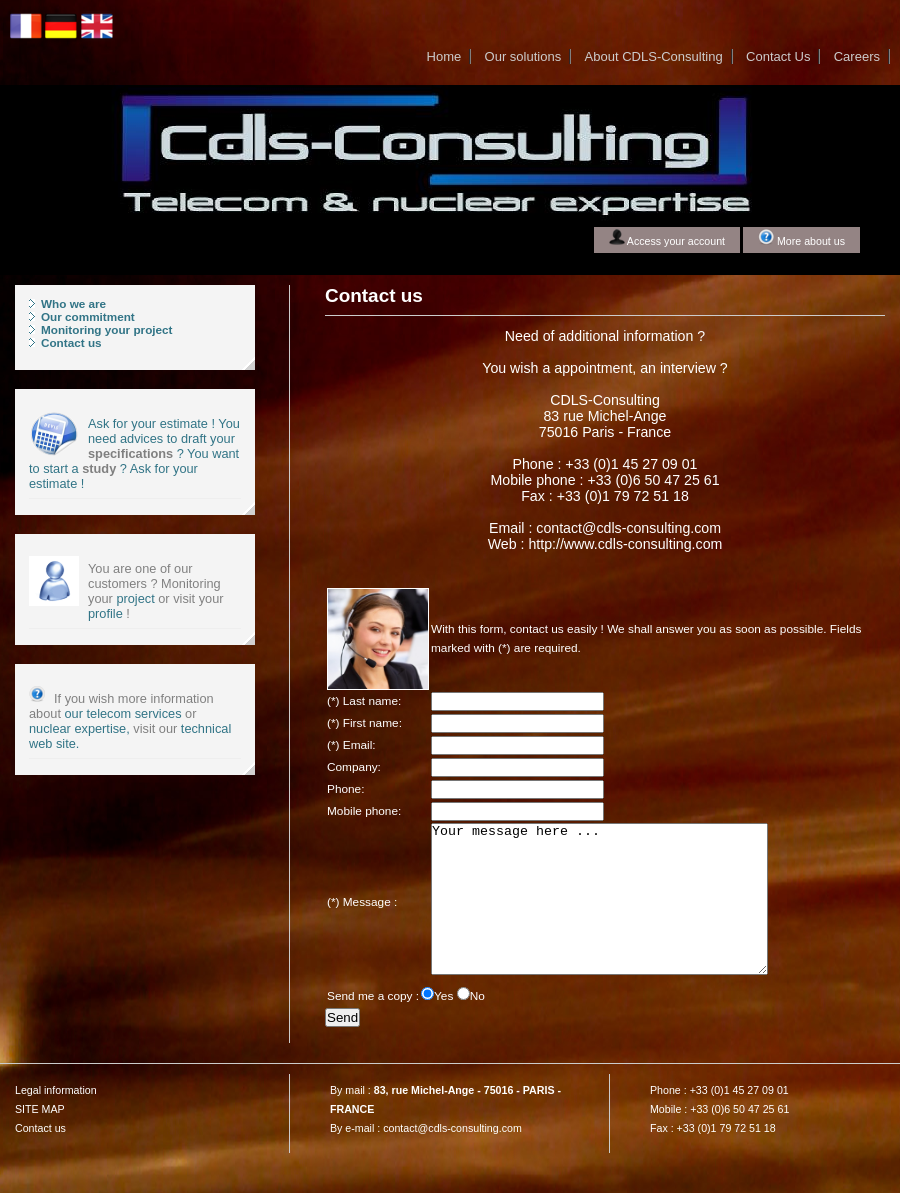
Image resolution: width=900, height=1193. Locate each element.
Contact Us (778, 56)
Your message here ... (619, 914)
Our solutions (523, 56)
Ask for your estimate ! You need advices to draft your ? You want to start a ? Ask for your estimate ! (134, 453)
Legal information (56, 1120)
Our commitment (88, 316)
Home (444, 56)
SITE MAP (40, 1139)
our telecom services (123, 713)
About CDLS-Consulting (654, 56)
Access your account (667, 238)
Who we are (73, 303)
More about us (801, 238)
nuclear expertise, (79, 728)
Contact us (71, 342)
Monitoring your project (107, 329)
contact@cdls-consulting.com (452, 1158)
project (134, 598)
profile (105, 613)
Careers (857, 56)
